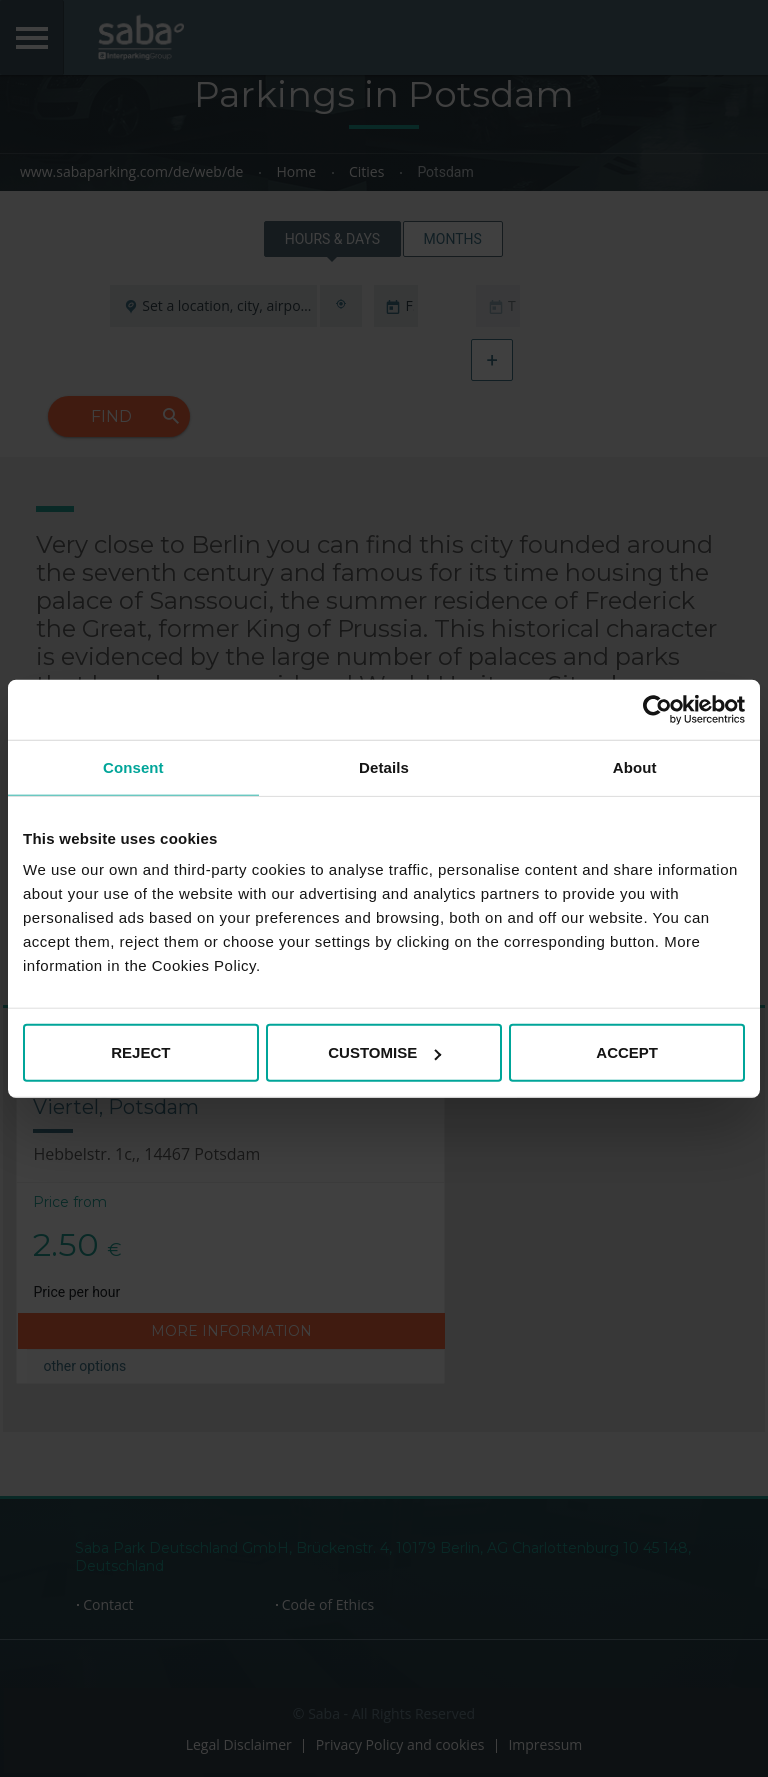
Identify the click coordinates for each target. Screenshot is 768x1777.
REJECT (140, 1052)
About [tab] (635, 766)
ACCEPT (627, 1052)
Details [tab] (384, 766)
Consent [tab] (133, 766)
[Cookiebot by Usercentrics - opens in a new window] (657, 709)
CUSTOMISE (384, 1052)
